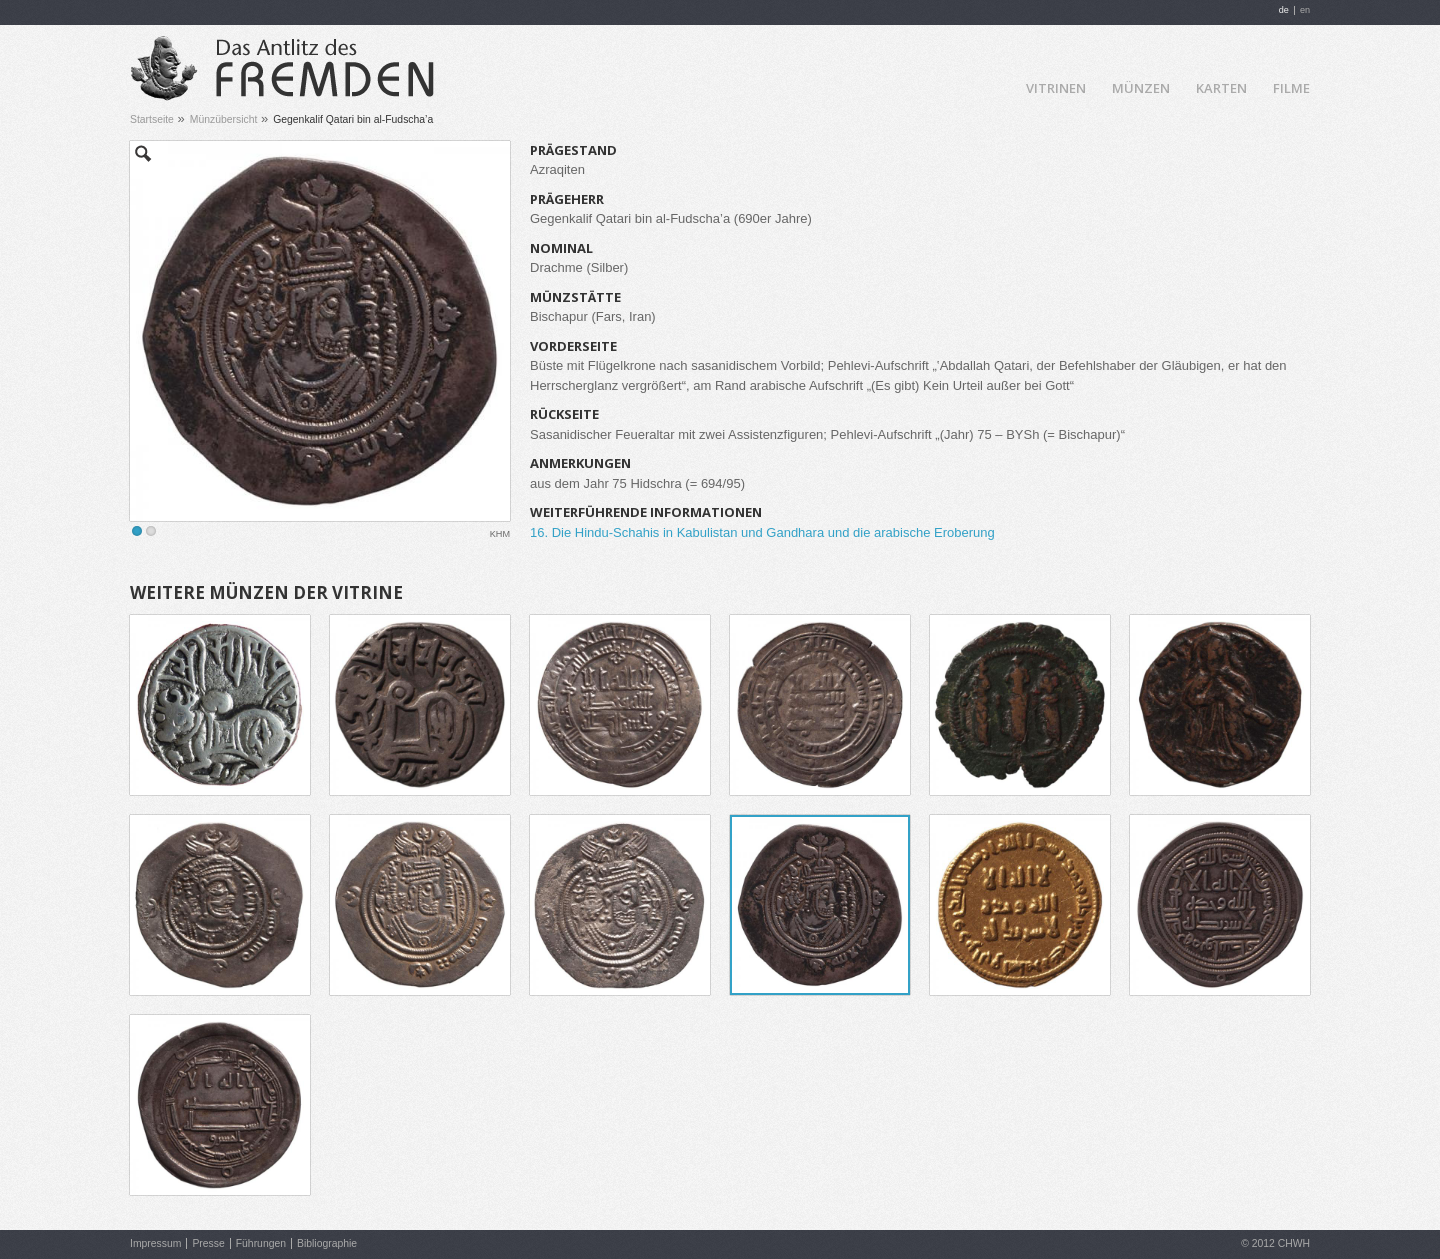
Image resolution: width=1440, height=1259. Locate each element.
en (1305, 10)
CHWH (1294, 1243)
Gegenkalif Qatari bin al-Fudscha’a (353, 119)
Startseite (152, 119)
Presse (208, 1243)
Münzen (1141, 88)
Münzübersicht (224, 119)
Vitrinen (1056, 88)
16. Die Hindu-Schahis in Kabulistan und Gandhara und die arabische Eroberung (762, 532)
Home (994, 86)
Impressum (155, 1243)
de (1284, 10)
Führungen (261, 1243)
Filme (1291, 88)
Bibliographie (327, 1243)
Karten (1221, 88)
